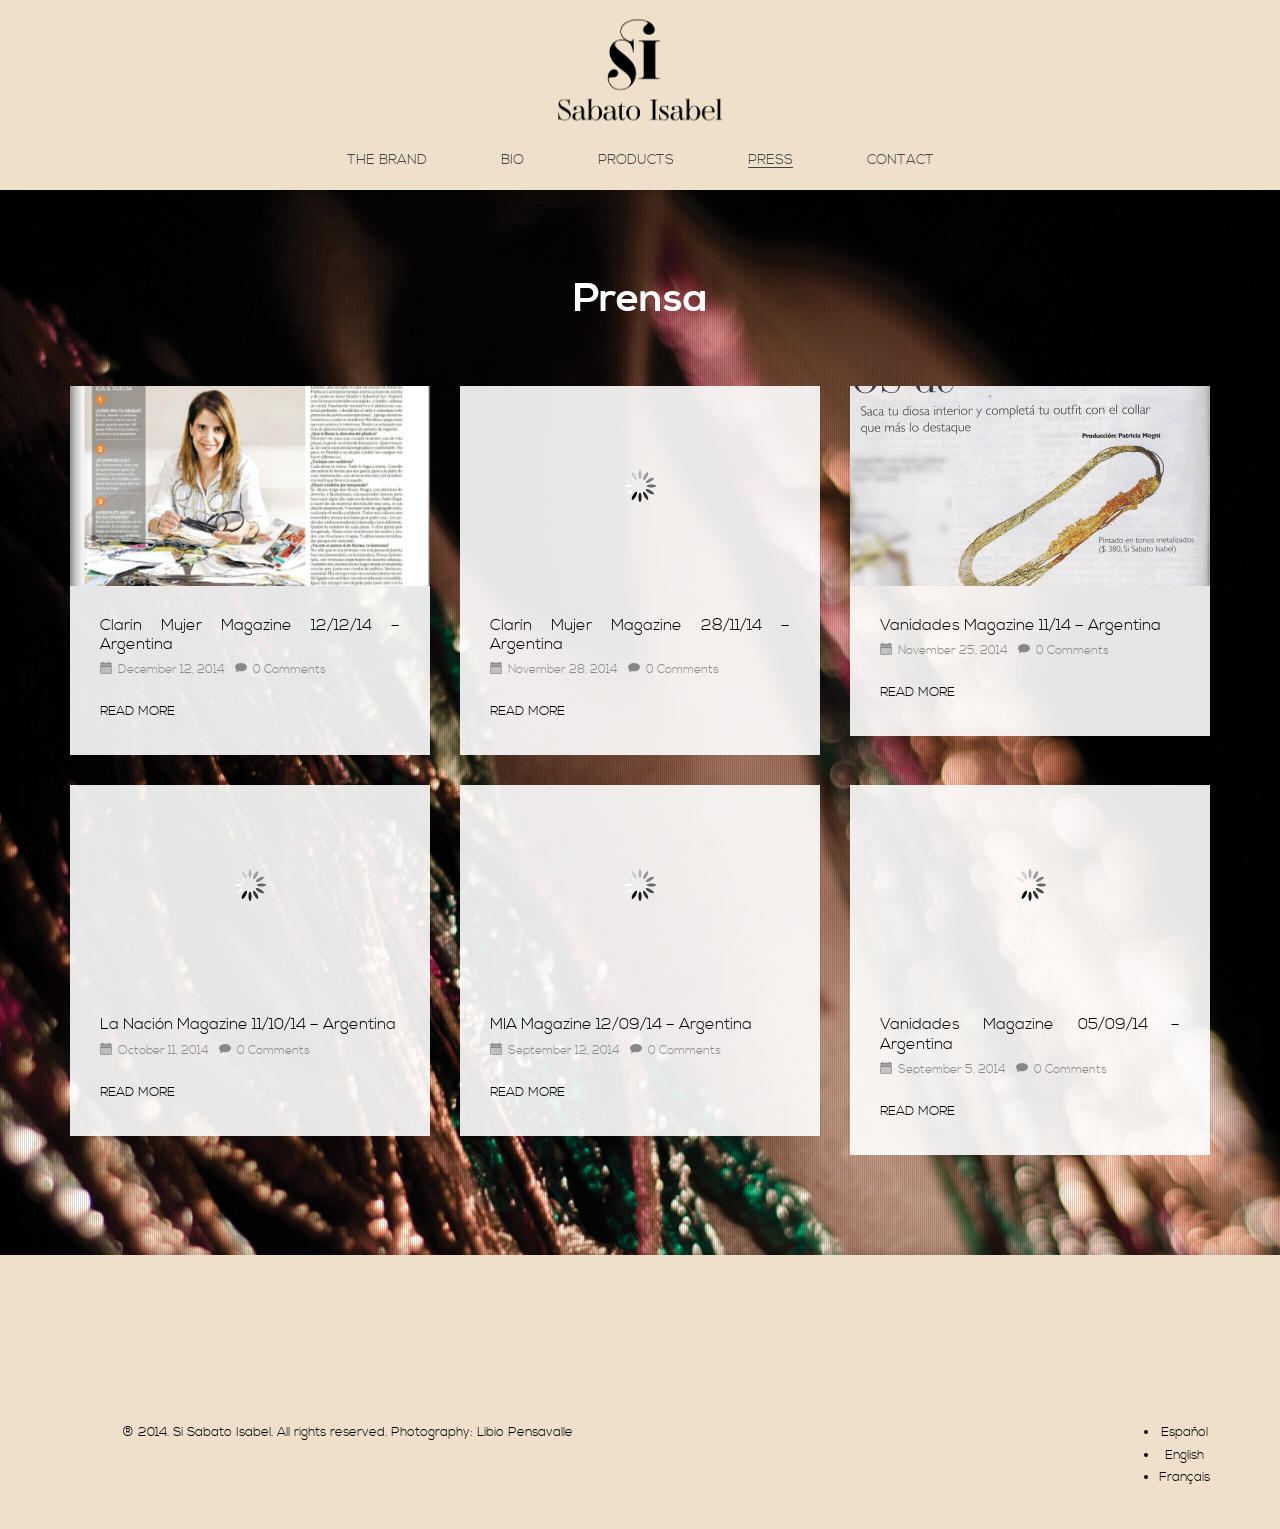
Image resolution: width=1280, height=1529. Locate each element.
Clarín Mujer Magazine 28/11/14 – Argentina (640, 634)
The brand (387, 160)
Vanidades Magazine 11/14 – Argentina (1020, 625)
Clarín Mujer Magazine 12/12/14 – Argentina (250, 634)
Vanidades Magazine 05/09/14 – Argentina (1030, 1033)
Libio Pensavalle (525, 1432)
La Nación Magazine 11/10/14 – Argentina (248, 1024)
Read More (137, 711)
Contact (900, 160)
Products (636, 160)
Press (770, 160)
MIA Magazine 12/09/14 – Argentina (621, 1024)
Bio (512, 160)
